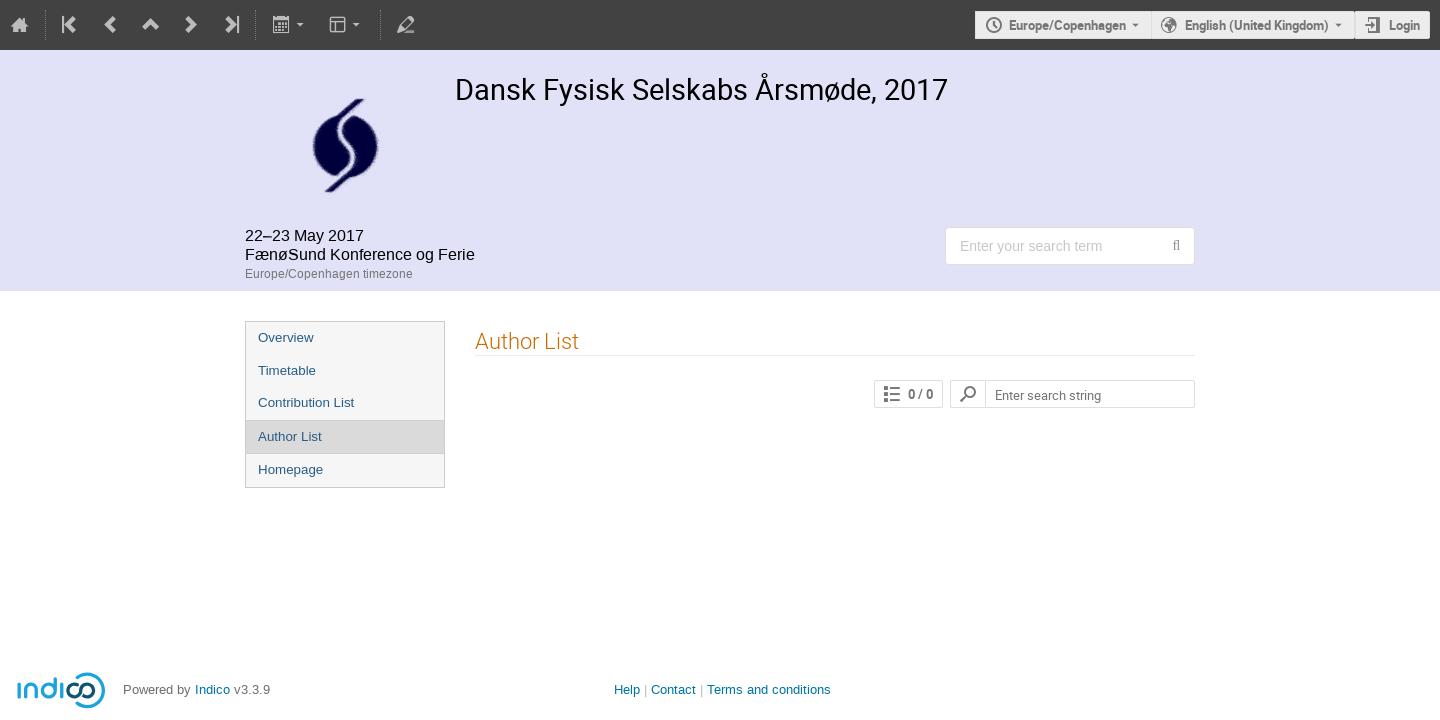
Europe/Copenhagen (1067, 25)
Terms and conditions (769, 689)
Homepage (290, 469)
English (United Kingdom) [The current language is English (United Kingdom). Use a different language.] (1257, 25)
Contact (673, 689)
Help (627, 689)
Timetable (287, 370)
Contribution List (306, 402)
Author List (290, 436)
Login (1404, 25)
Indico (212, 689)
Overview (286, 337)
